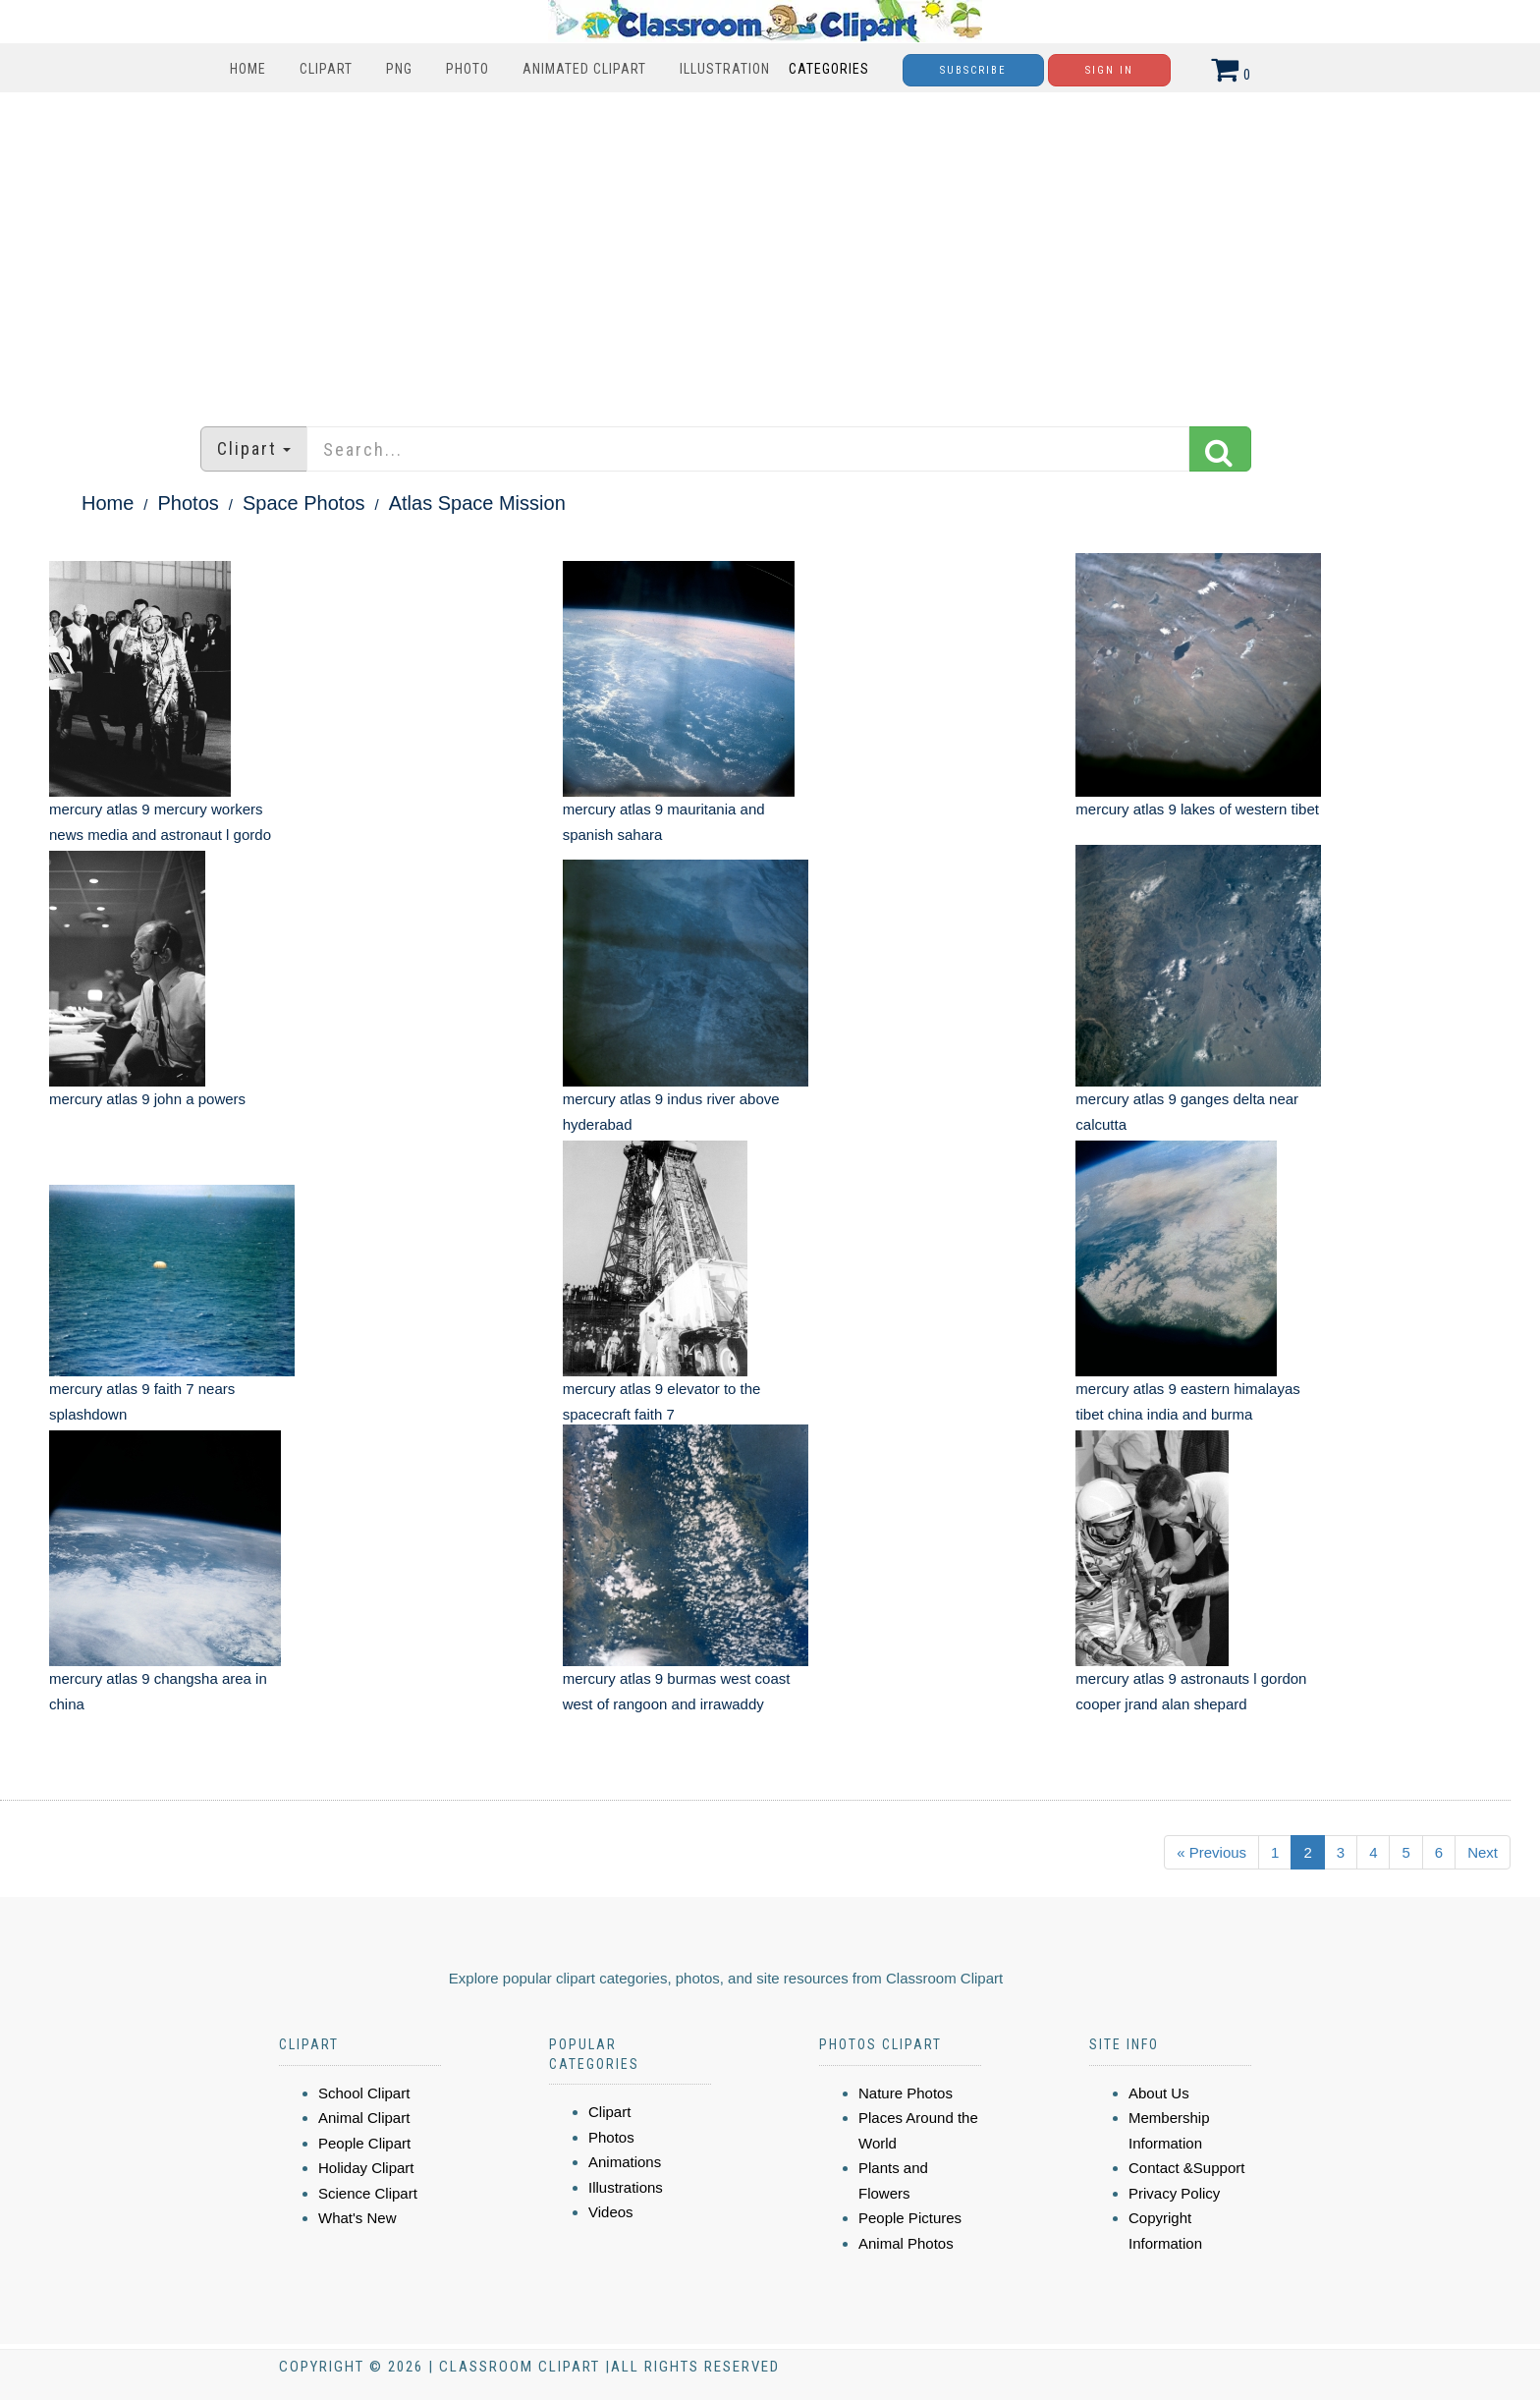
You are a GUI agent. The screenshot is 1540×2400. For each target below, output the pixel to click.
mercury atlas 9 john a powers (147, 1098)
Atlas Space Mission (477, 503)
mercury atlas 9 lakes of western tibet (1197, 809)
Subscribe (973, 70)
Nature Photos (905, 2093)
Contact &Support (1186, 2167)
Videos (610, 2212)
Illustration (725, 69)
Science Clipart (367, 2193)
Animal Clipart (364, 2117)
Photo (467, 69)
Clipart (326, 69)
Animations (624, 2161)
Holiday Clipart (366, 2167)
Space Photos (304, 503)
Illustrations (625, 2187)
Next (1482, 1852)
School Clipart (364, 2093)
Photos (188, 503)
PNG (399, 69)
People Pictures (910, 2217)
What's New (357, 2217)
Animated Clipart (584, 69)
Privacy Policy (1174, 2193)
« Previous (1211, 1852)
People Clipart (364, 2143)
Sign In (1109, 70)
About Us (1158, 2093)
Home (248, 69)
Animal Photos (906, 2243)
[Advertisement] (770, 249)
